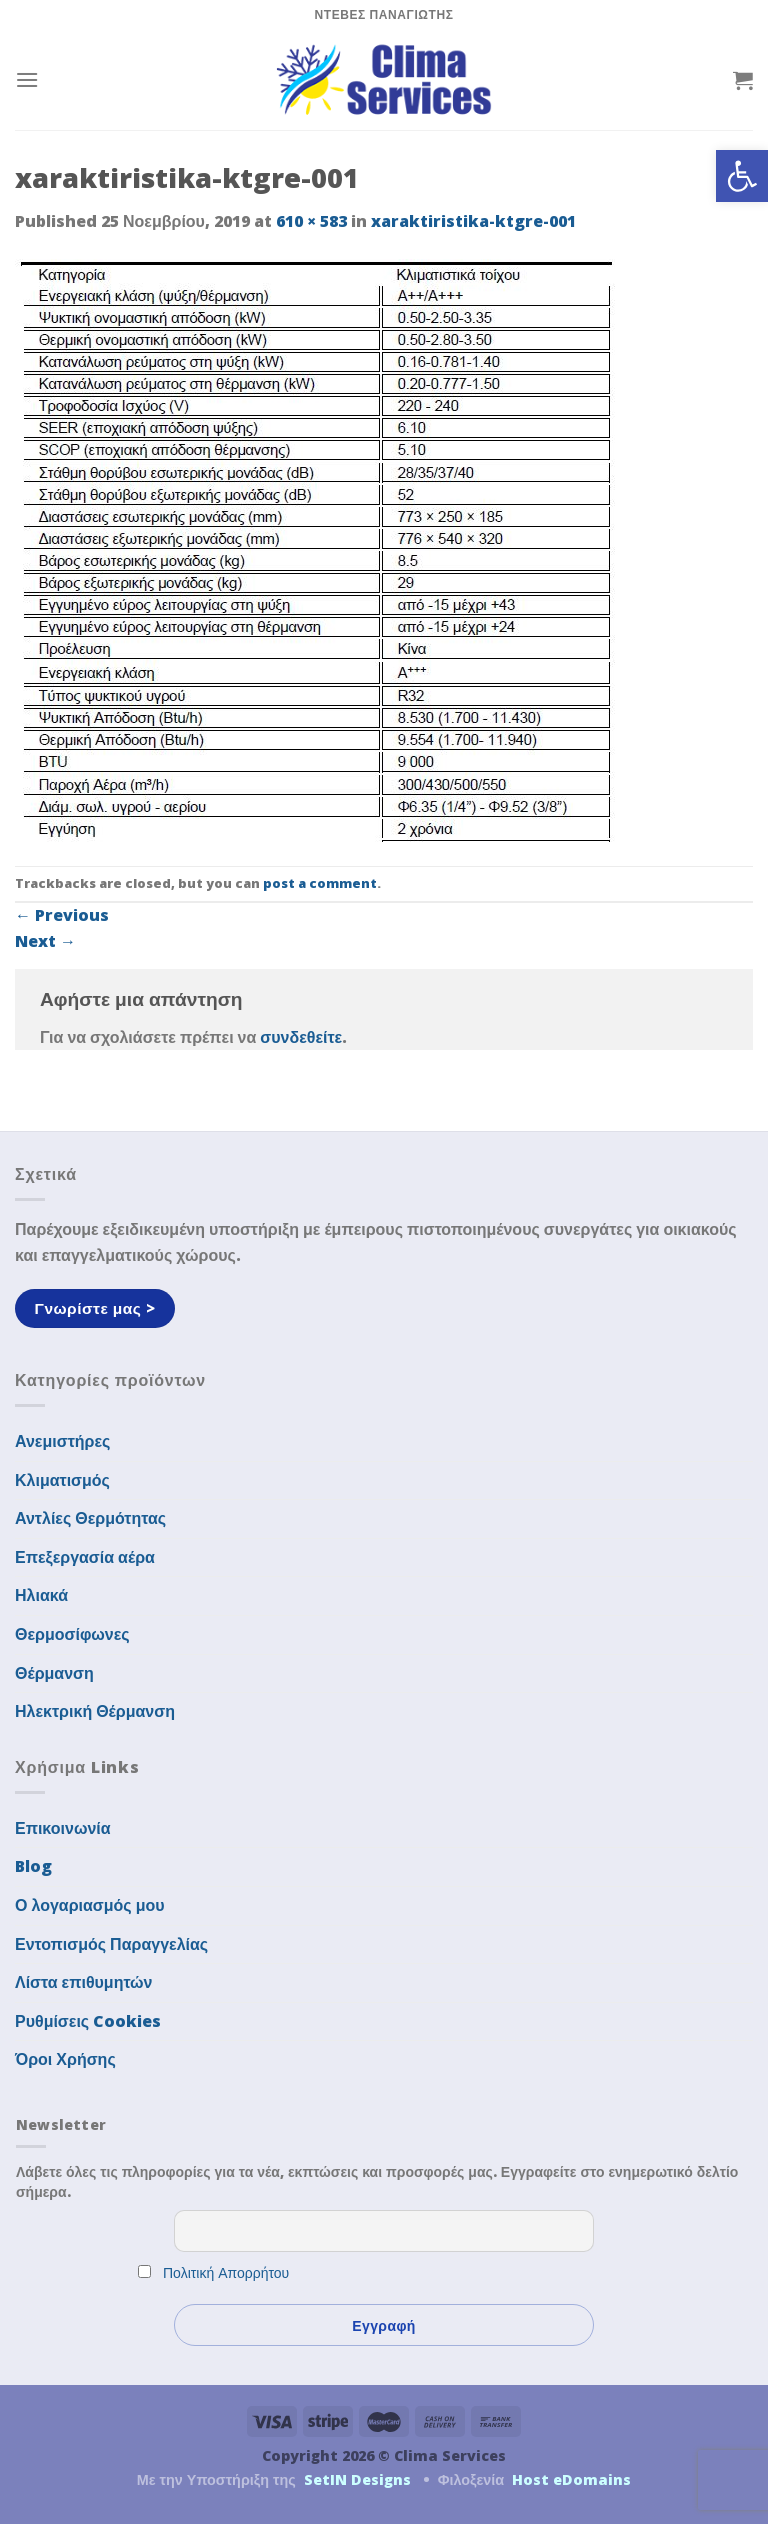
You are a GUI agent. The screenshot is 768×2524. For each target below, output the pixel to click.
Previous (62, 915)
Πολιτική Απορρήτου (226, 2272)
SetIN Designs (357, 2479)
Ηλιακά (41, 1595)
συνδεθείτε (301, 1037)
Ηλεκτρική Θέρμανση (95, 1711)
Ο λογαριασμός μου (90, 1905)
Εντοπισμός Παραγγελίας (111, 1944)
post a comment (320, 883)
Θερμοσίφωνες (72, 1634)
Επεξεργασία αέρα (85, 1557)
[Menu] (27, 79)
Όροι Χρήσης (65, 2059)
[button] (742, 176)
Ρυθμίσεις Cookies (88, 2021)
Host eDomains (571, 2479)
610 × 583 (311, 221)
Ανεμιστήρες (62, 1441)
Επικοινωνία (63, 1828)
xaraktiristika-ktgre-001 (473, 221)
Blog (33, 1866)
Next (45, 941)
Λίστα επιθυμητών (84, 1982)
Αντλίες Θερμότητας (90, 1518)
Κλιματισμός (62, 1480)
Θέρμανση (54, 1673)
